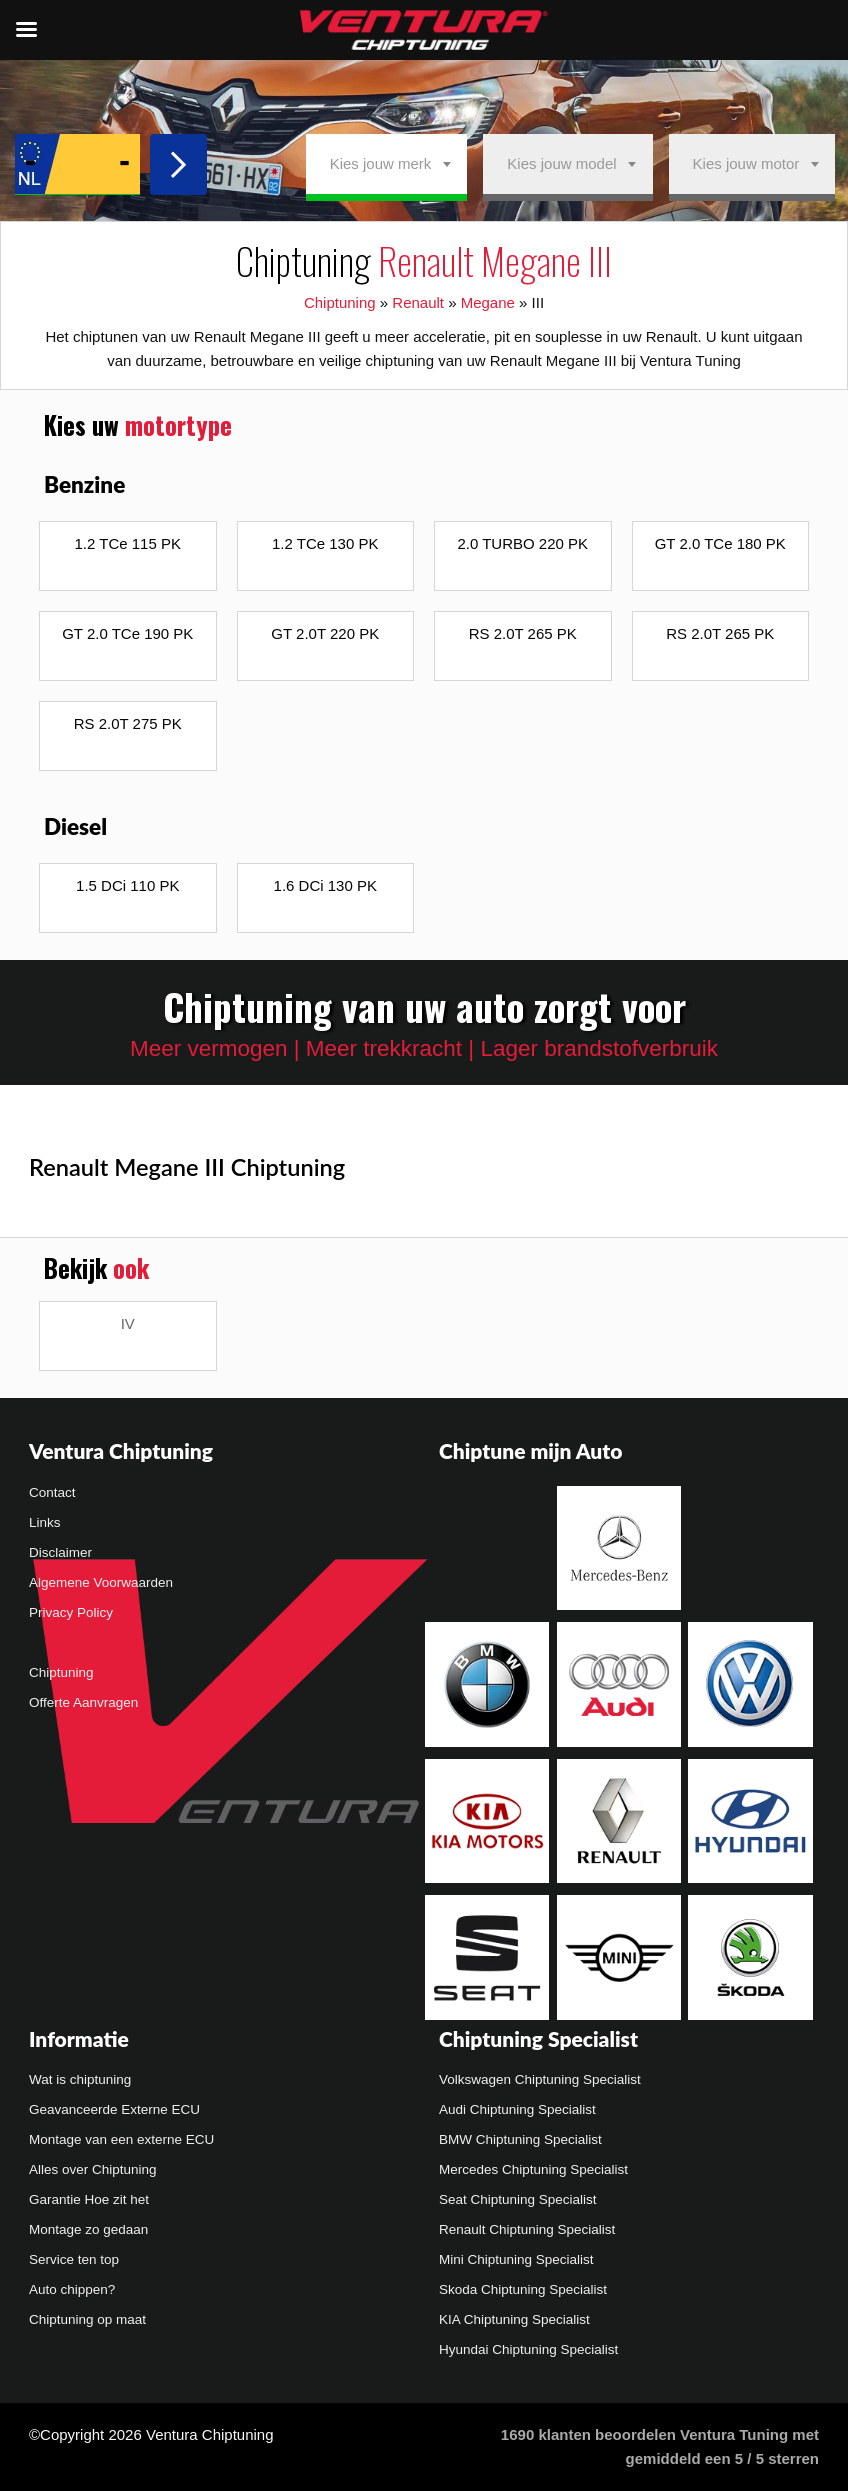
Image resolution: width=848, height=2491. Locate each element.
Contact (52, 1492)
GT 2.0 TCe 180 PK (720, 543)
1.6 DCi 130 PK (325, 885)
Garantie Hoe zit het (89, 2199)
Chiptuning (340, 302)
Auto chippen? (72, 2289)
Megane (488, 302)
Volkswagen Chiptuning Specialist (540, 2079)
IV (128, 1323)
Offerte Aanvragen (83, 1702)
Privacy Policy (71, 1612)
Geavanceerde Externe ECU (114, 2109)
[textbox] (387, 164)
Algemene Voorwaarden (101, 1582)
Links (45, 1522)
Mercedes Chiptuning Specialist (533, 2169)
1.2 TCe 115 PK (128, 543)
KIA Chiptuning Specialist (514, 2319)
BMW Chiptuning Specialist (520, 2139)
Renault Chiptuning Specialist (527, 2229)
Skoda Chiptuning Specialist (523, 2289)
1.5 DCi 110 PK (127, 885)
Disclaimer (60, 1552)
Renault (418, 302)
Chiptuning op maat (87, 2319)
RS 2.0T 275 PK (128, 723)
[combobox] (387, 164)
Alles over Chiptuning (93, 2169)
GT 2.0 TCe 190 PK (127, 633)
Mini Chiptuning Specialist (516, 2259)
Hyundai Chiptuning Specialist (528, 2349)
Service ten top (74, 2259)
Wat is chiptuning (80, 2079)
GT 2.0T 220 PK (325, 633)
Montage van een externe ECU (121, 2139)
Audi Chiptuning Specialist (517, 2109)
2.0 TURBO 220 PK (522, 543)
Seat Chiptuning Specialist (518, 2199)
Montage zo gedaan (88, 2229)
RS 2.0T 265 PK (523, 633)
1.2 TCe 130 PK (325, 543)
